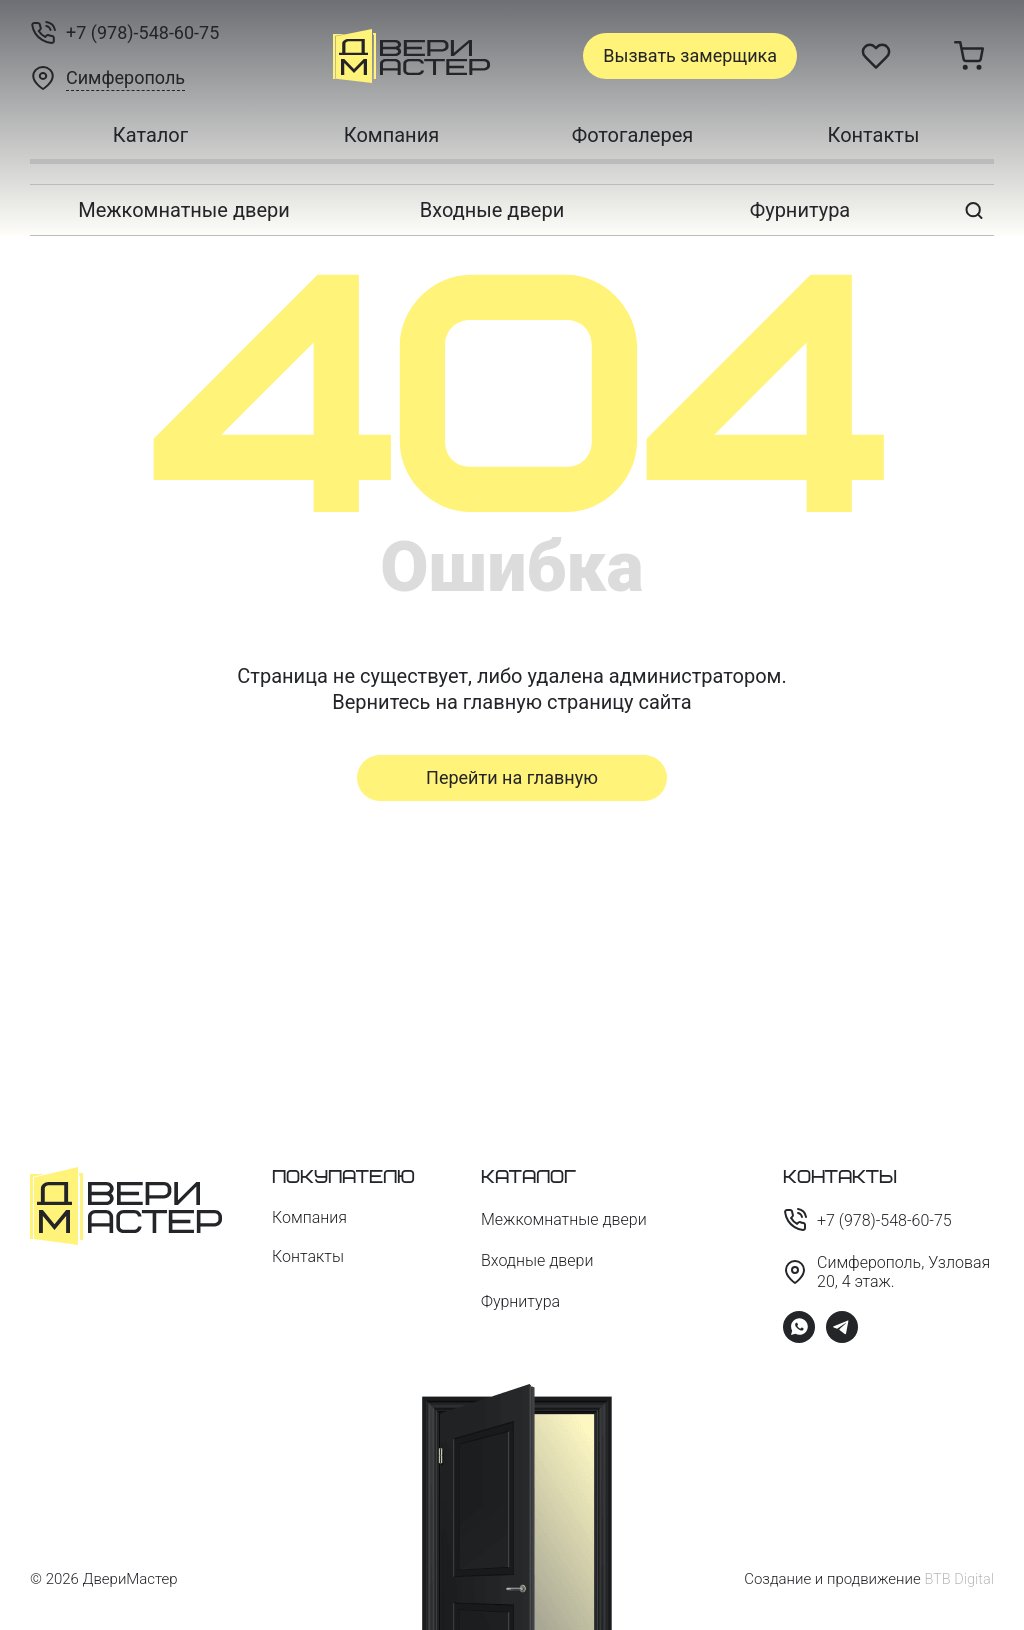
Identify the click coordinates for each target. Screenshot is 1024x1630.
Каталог (150, 135)
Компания (391, 135)
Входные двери (492, 210)
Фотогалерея (633, 135)
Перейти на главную (512, 777)
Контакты (874, 135)
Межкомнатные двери (184, 210)
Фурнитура (800, 210)
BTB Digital (958, 1579)
